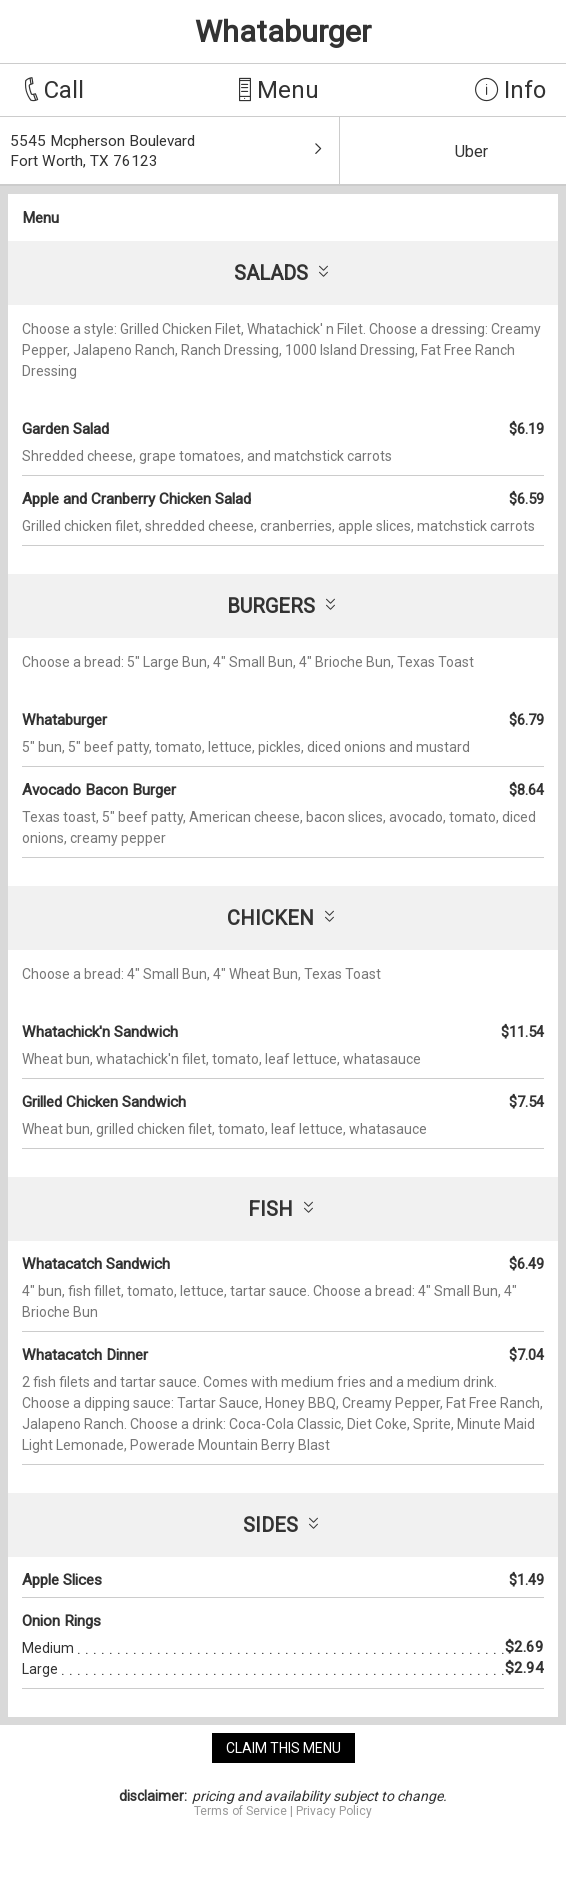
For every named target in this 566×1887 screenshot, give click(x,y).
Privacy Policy (334, 1811)
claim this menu (283, 1748)
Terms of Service (240, 1811)
